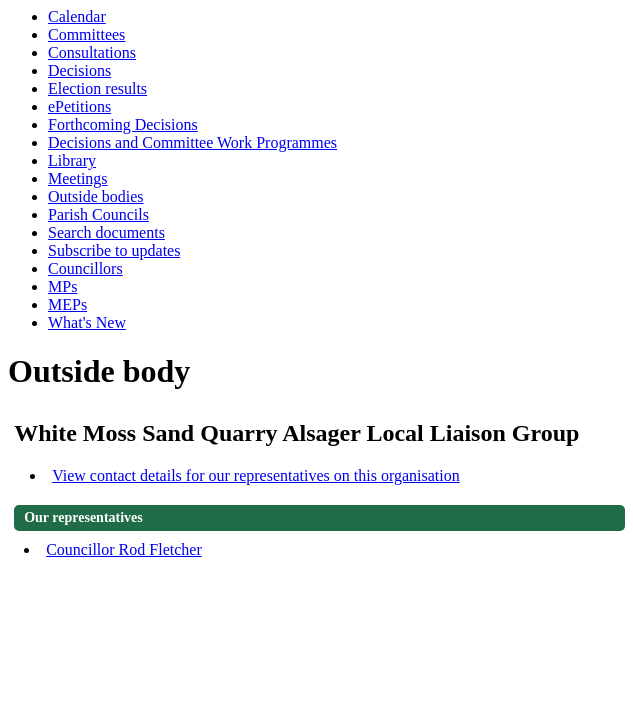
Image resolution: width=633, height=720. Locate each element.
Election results (97, 88)
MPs (62, 286)
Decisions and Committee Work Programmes (192, 142)
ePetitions (79, 106)
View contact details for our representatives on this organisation (256, 475)
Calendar (77, 16)
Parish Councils (98, 214)
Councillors (85, 268)
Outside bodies (96, 196)
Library (72, 160)
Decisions (79, 70)
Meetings (78, 178)
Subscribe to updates (114, 250)
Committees (86, 34)
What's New (87, 322)
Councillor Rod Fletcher (124, 549)
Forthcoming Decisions (123, 124)
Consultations (92, 52)
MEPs (67, 304)
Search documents (106, 232)
